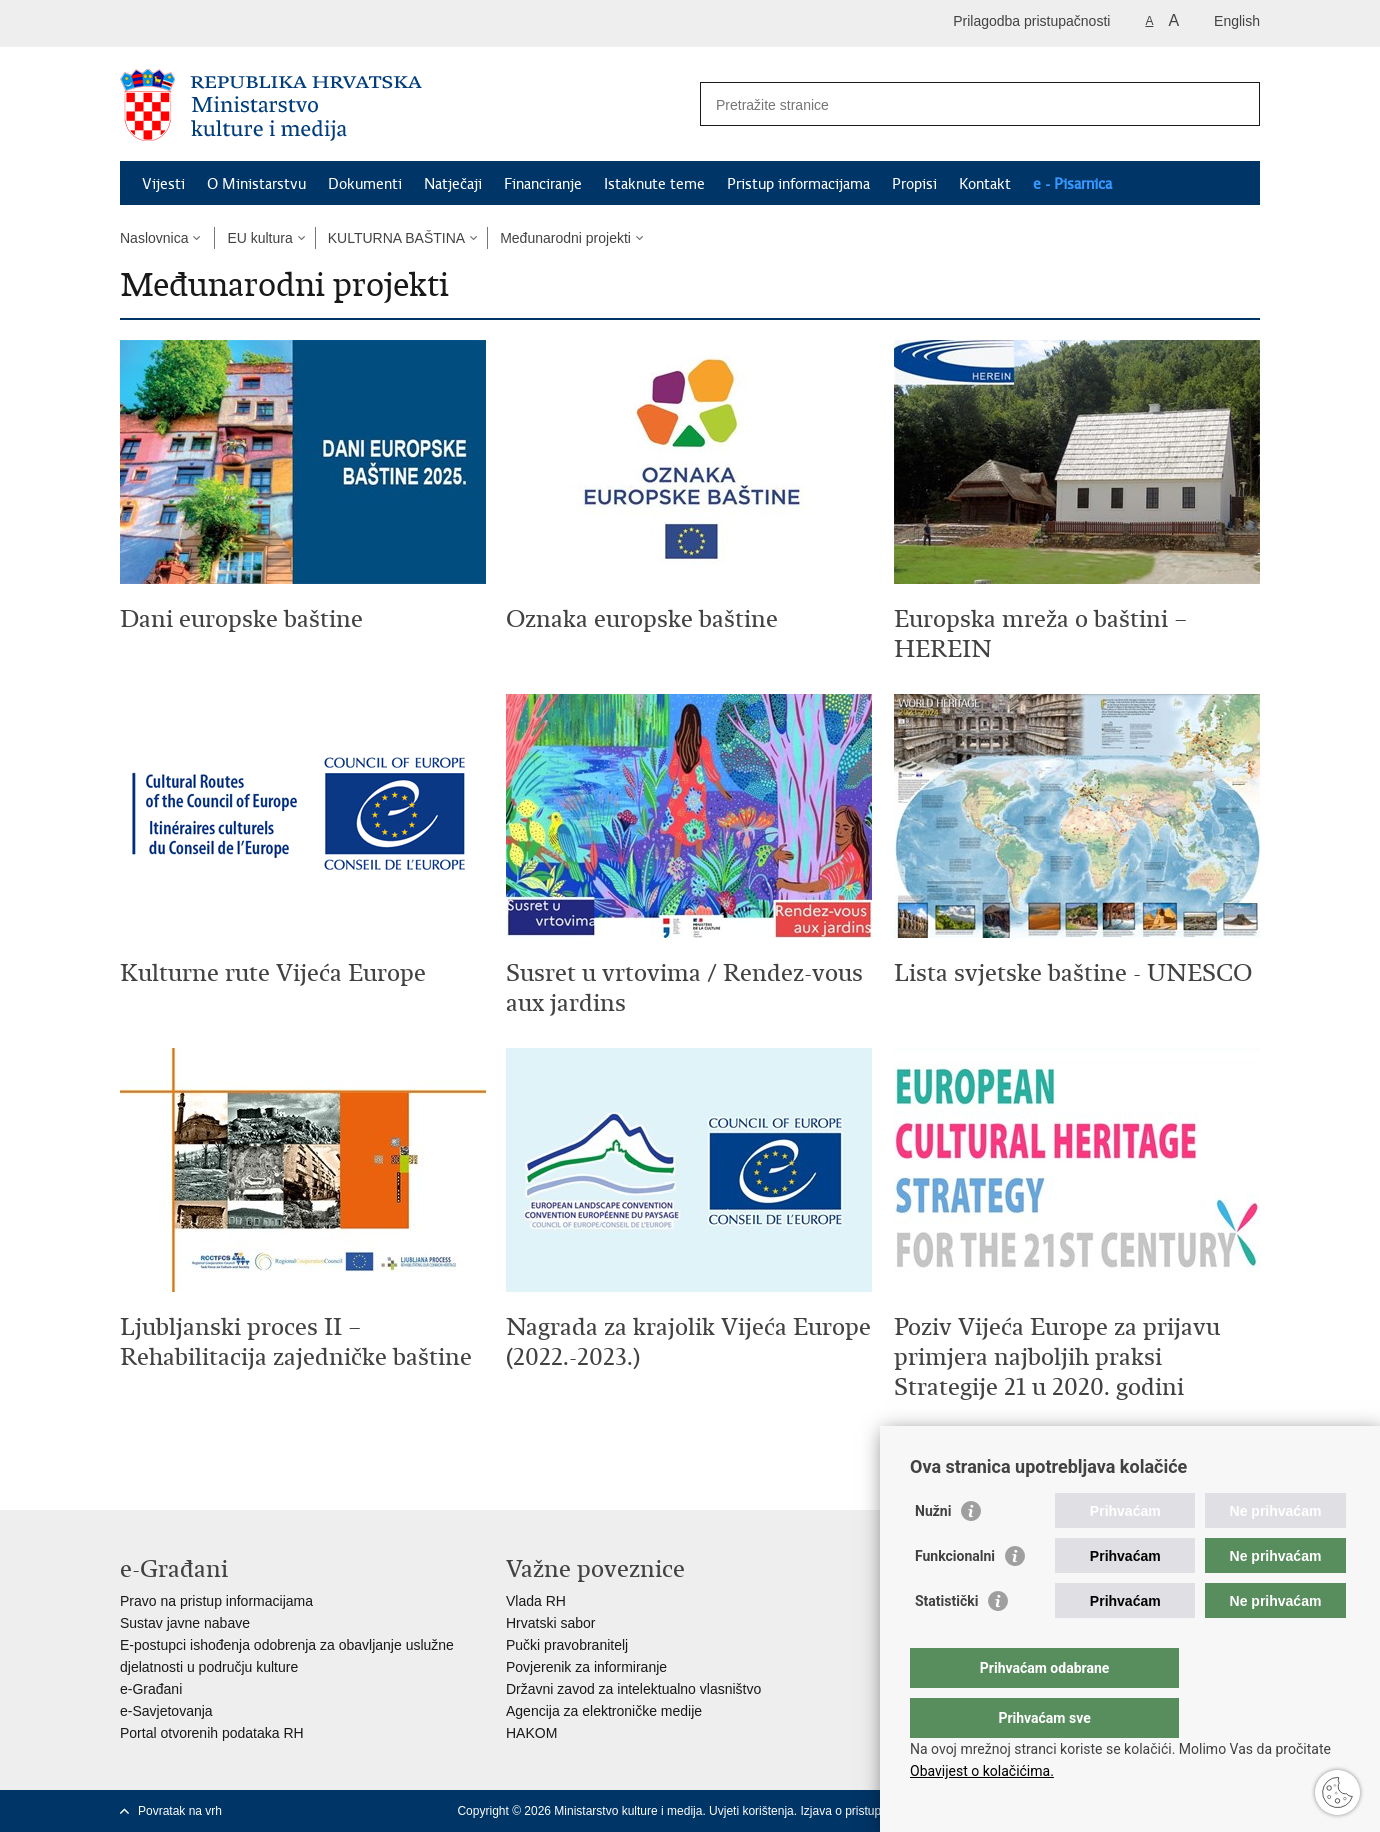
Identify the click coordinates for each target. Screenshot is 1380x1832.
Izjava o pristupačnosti (859, 1811)
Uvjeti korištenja (751, 1811)
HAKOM (531, 1733)
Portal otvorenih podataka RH (212, 1733)
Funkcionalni (955, 1596)
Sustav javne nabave (185, 1623)
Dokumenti (365, 184)
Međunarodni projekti (565, 238)
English (1237, 21)
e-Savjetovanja (166, 1711)
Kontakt (985, 184)
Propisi (914, 184)
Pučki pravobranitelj (567, 1645)
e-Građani (151, 1689)
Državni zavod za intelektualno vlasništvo (633, 1689)
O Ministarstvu (256, 184)
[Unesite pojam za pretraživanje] (958, 104)
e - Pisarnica (1072, 184)
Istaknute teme (654, 184)
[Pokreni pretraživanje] (1237, 104)
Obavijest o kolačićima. (982, 1771)
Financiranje (543, 184)
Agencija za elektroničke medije (604, 1711)
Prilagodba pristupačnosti (1031, 21)
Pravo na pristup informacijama (216, 1601)
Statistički (946, 1641)
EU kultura (259, 238)
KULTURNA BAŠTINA (396, 238)
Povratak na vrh (180, 1811)
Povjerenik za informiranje (586, 1667)
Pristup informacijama (798, 184)
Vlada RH (536, 1601)
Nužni (933, 1551)
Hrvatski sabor (550, 1623)
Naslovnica (154, 238)
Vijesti (163, 184)
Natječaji (453, 184)
